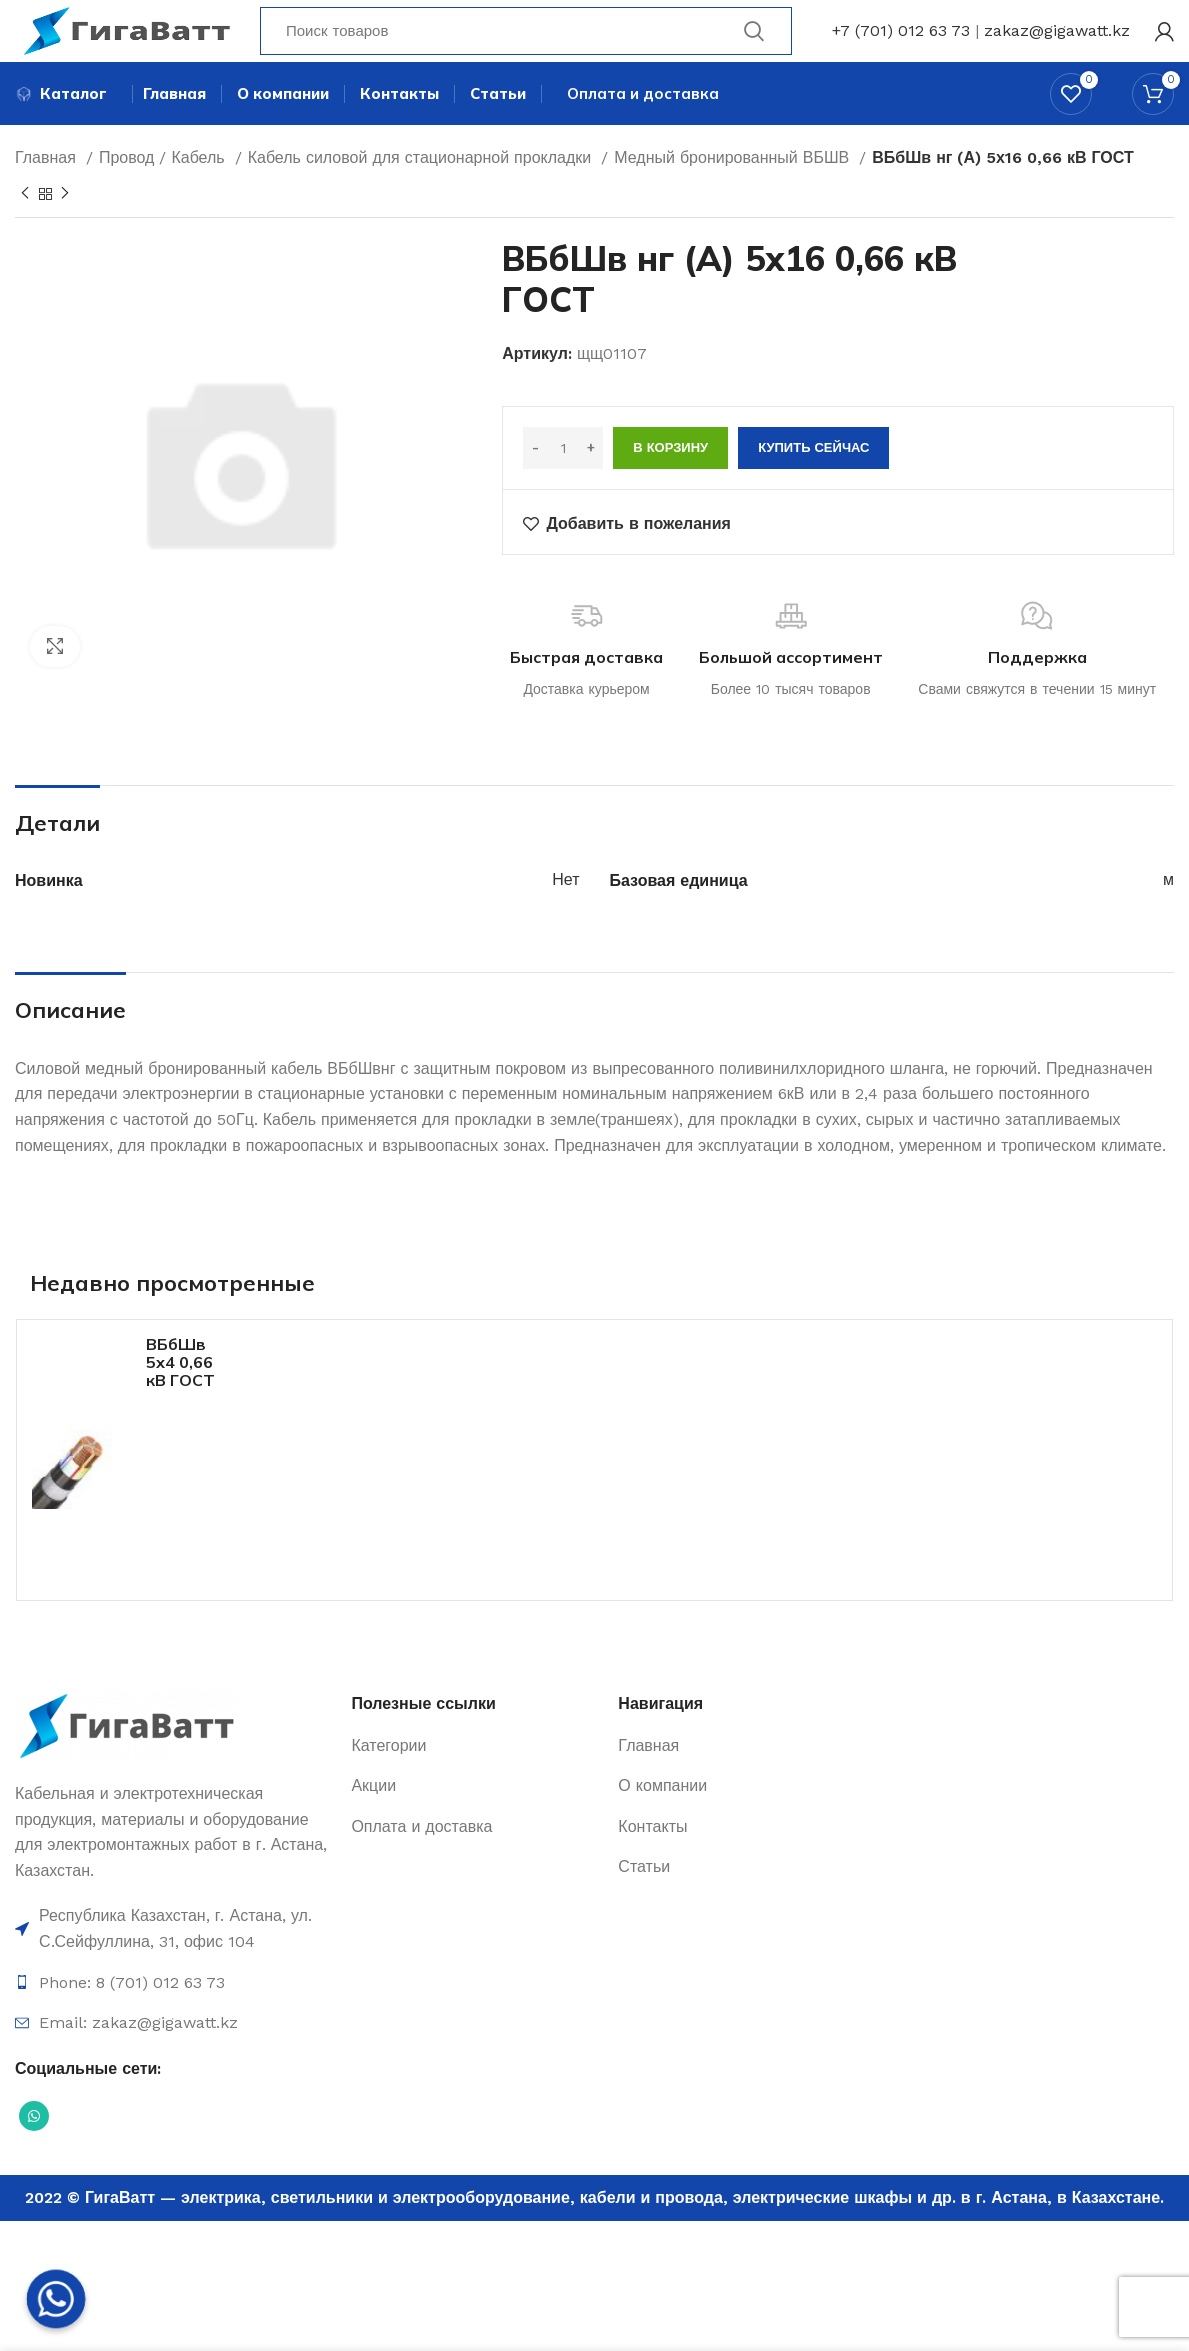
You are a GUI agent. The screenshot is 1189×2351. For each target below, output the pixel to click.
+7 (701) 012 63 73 (901, 44)
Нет (565, 914)
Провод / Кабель (164, 192)
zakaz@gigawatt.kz (1057, 44)
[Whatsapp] (56, 2299)
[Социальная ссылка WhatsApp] (34, 2151)
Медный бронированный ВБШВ (734, 192)
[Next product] (65, 229)
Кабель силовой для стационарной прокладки (422, 192)
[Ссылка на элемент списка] (173, 1963)
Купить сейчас (813, 482)
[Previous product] (25, 229)
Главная (48, 192)
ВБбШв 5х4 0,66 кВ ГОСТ (180, 1397)
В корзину (670, 482)
